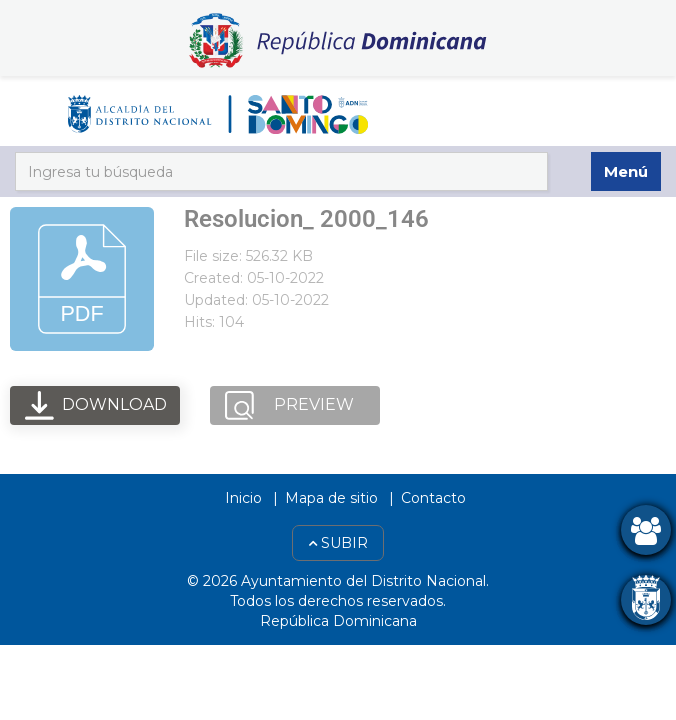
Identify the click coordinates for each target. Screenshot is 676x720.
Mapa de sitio (331, 498)
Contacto (433, 498)
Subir (338, 543)
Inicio (243, 498)
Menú (626, 171)
